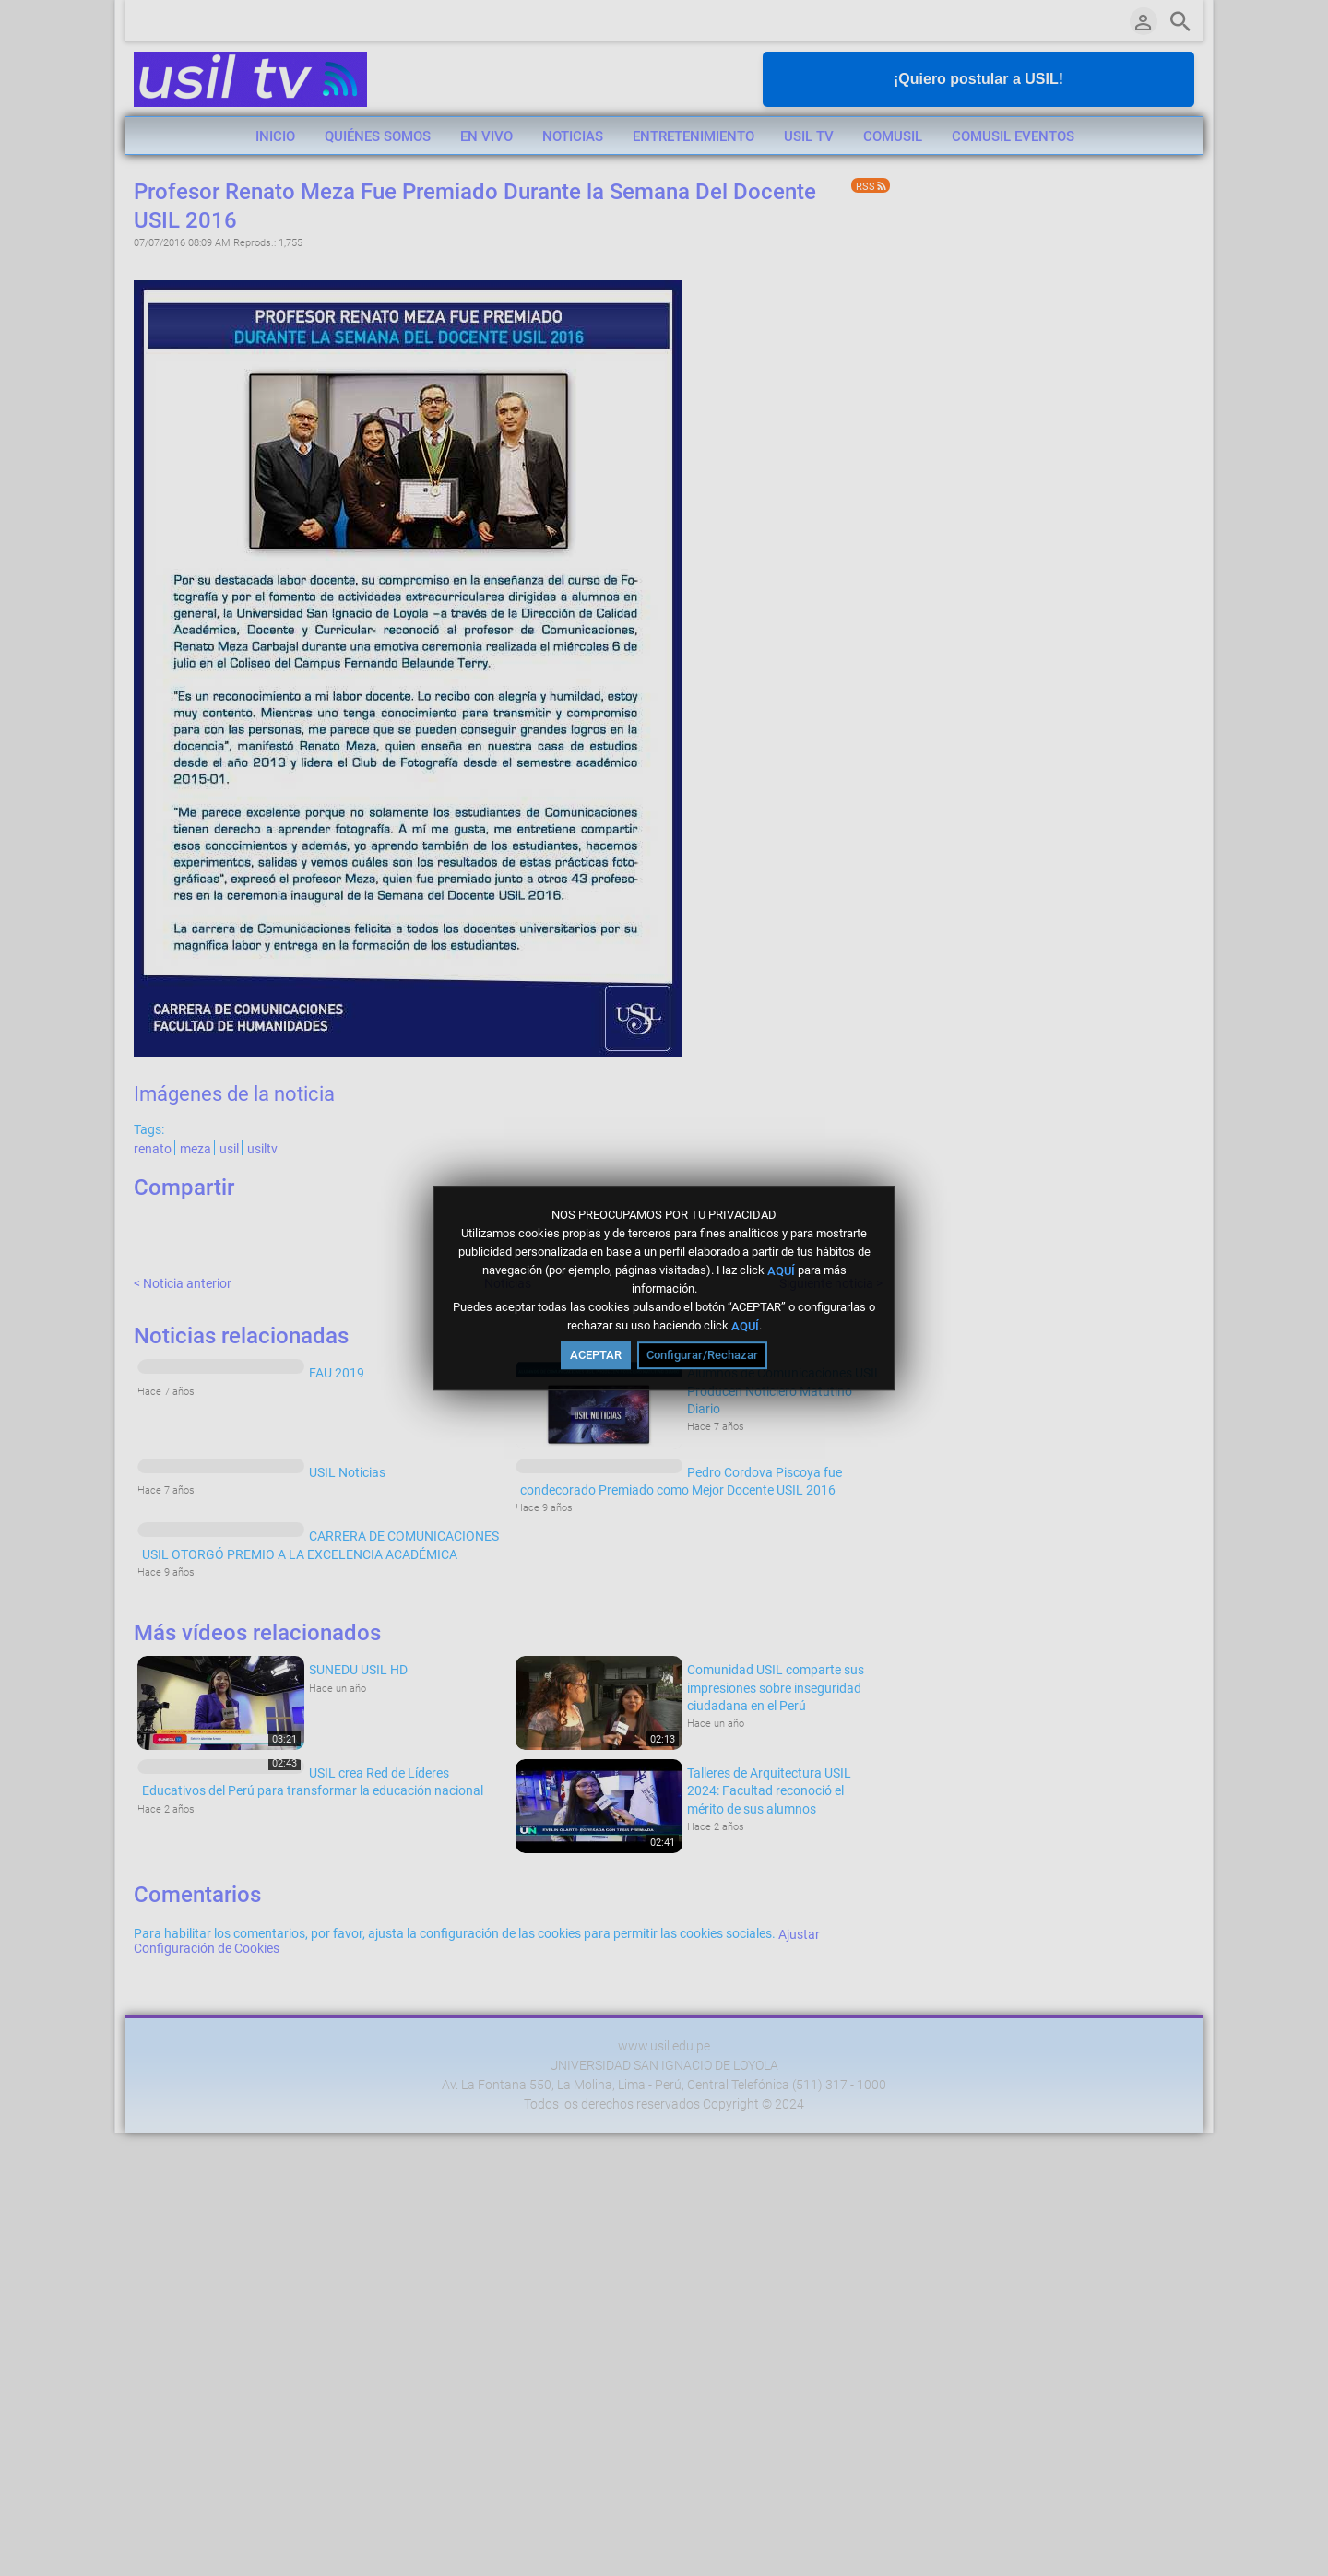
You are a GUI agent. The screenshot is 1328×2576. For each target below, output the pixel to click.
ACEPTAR (596, 1355)
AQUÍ (781, 1270)
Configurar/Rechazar (702, 1355)
